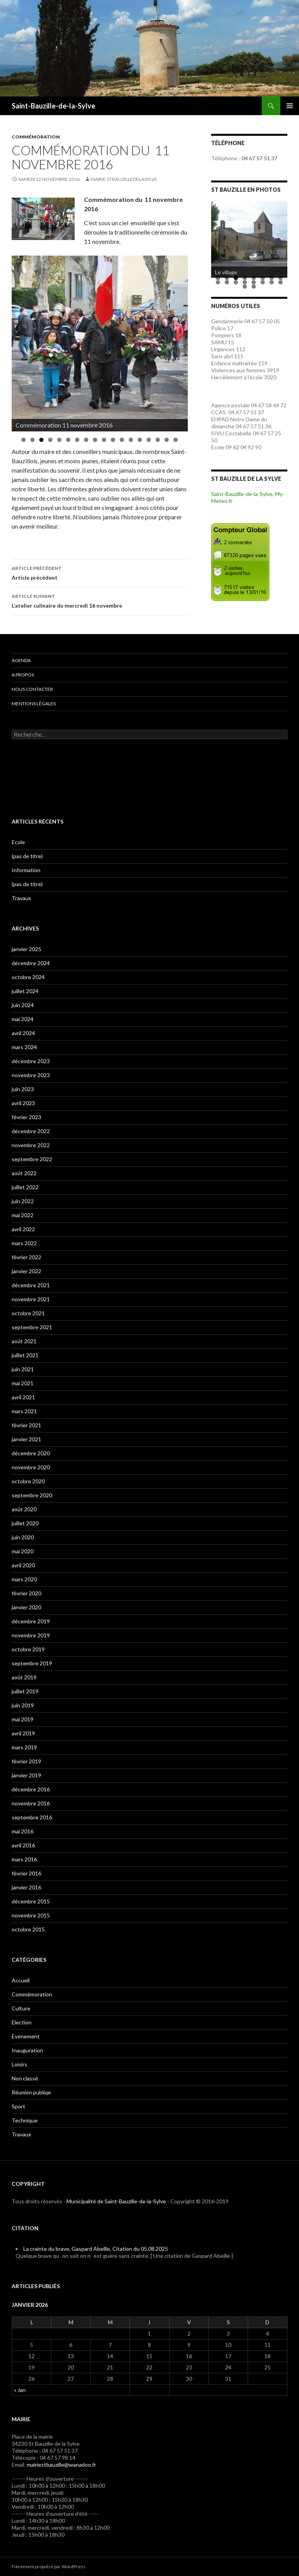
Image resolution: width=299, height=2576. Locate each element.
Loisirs (19, 2064)
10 (104, 440)
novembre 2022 (31, 1145)
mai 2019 (22, 1719)
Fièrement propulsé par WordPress (49, 2566)
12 (122, 440)
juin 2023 (23, 1089)
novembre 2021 (31, 1299)
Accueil (21, 1980)
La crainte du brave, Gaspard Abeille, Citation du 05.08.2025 (95, 2248)
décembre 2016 (31, 1789)
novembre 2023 (31, 1075)
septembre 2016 (32, 1817)
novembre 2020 (31, 1467)
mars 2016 (24, 1859)
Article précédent (100, 572)
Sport (18, 2106)
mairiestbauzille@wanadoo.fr (61, 2464)
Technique (25, 2120)
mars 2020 (24, 1579)
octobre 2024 (28, 977)
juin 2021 (23, 1369)
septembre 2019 (32, 1663)
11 (113, 440)
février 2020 (26, 1593)
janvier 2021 (26, 1439)
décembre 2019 (31, 1621)
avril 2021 (23, 1397)
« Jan (20, 2390)
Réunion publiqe (31, 2092)
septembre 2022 (32, 1159)
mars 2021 (24, 1411)
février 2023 (26, 1117)
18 (175, 440)
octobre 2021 (28, 1313)
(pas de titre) (27, 856)
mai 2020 (22, 1551)
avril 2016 (23, 1845)
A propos (23, 675)
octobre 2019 (28, 1649)
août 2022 (24, 1173)
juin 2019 (23, 1705)
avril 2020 (23, 1565)
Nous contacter (32, 689)
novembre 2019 (31, 1635)
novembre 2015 (31, 1915)
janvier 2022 (26, 1271)
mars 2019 (24, 1747)
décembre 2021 (31, 1285)
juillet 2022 (25, 1187)
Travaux (21, 898)
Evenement (26, 2036)
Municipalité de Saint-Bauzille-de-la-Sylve (116, 2201)
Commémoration (36, 137)
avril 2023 (23, 1103)
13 (131, 440)
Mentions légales (34, 703)
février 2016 (26, 1873)
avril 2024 (23, 1033)
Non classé (25, 2078)
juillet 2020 (25, 1523)
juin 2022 (23, 1201)
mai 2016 (22, 1831)
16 (158, 440)
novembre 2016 (31, 1803)
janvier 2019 (26, 1775)
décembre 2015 (31, 1901)
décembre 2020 (31, 1453)
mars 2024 (24, 1047)
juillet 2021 (25, 1355)
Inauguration (27, 2050)
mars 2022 (24, 1243)
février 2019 (26, 1761)
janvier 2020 (26, 1607)
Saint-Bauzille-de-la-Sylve (53, 106)
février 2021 (26, 1425)
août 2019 (24, 1677)
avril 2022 (23, 1229)
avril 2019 (23, 1733)
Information (26, 870)
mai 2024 (22, 1019)
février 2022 (26, 1257)
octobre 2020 (28, 1481)
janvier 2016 (26, 1887)
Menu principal (289, 105)
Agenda (21, 660)
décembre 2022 (31, 1131)
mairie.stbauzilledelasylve (124, 179)
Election (21, 2022)
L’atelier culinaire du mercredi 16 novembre (100, 600)
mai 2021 (22, 1383)
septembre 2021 (32, 1327)
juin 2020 (23, 1537)
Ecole (18, 842)
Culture (21, 2008)
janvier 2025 (26, 949)
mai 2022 (22, 1215)
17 (166, 440)
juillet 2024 (25, 991)
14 (140, 440)
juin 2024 (23, 1005)
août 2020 (24, 1509)
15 (149, 440)
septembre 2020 (32, 1495)
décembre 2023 (31, 1061)
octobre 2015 (28, 1929)
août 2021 (24, 1341)
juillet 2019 (25, 1691)
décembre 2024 (31, 963)
